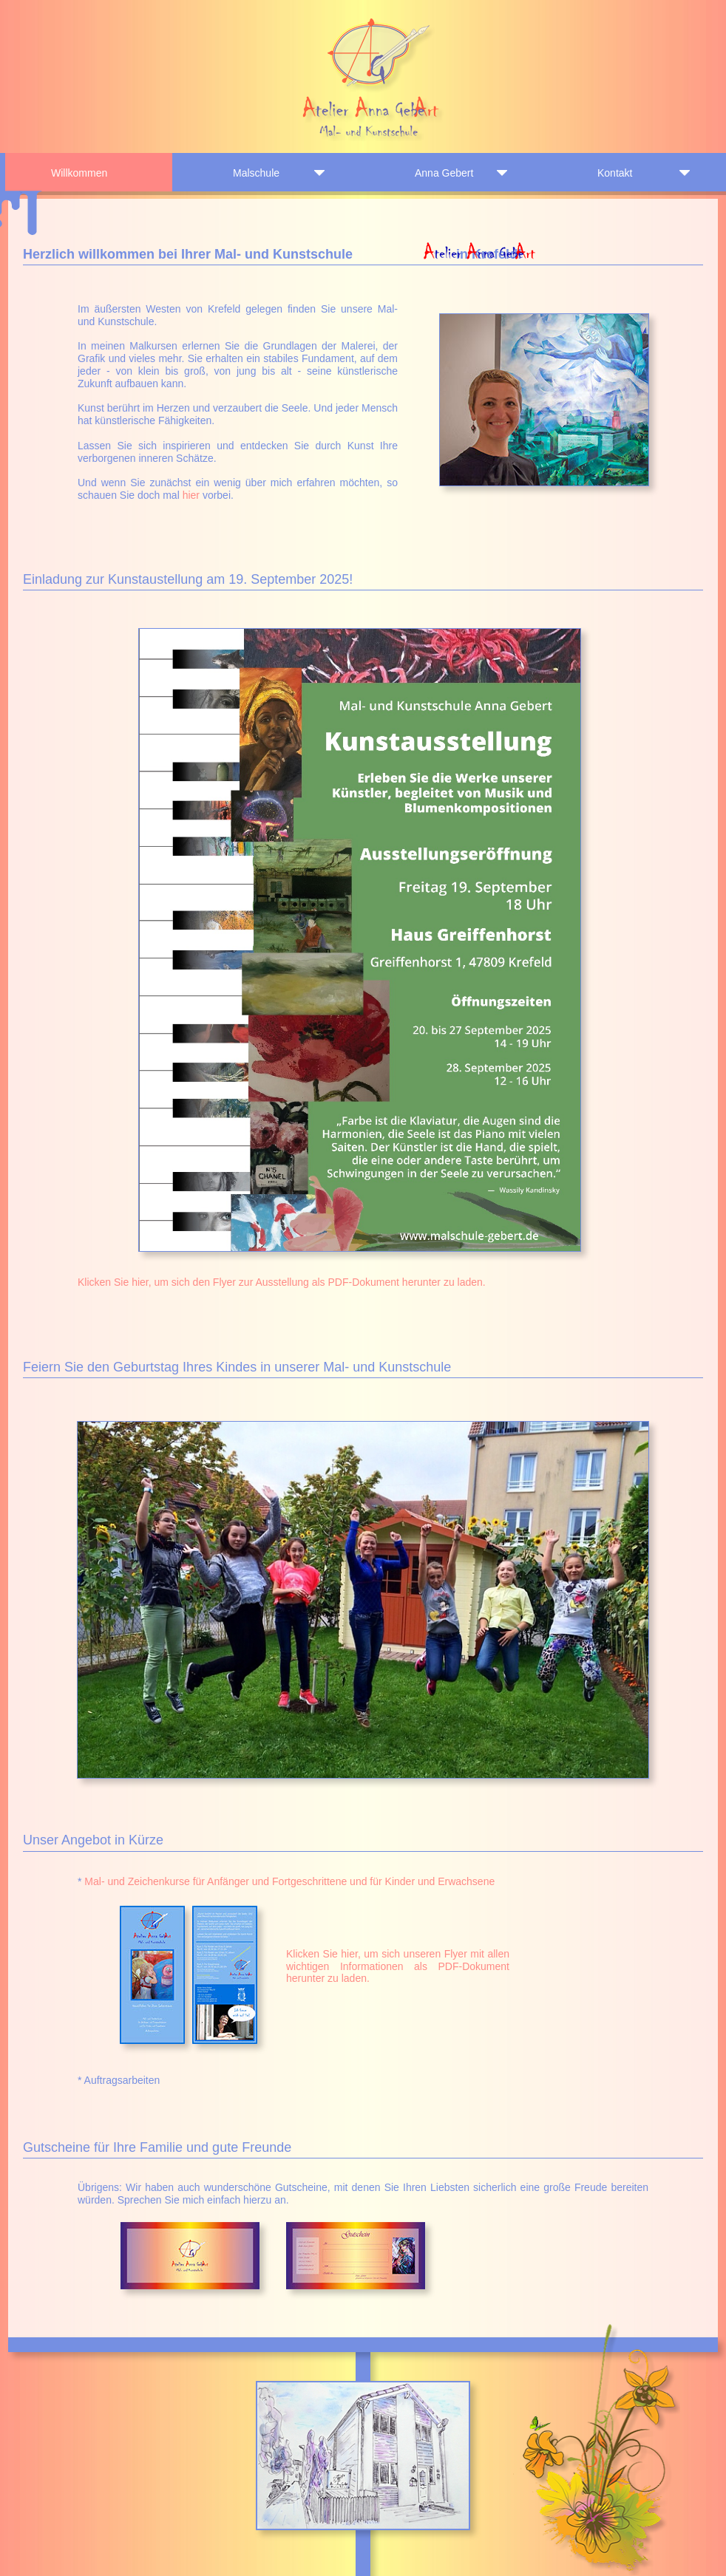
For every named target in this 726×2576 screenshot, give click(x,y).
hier (191, 495)
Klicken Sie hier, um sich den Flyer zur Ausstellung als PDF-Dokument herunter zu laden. (282, 1282)
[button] (357, 2456)
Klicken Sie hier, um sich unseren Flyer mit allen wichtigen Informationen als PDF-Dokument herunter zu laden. (397, 1966)
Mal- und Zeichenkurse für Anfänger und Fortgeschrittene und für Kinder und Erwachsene (289, 1881)
